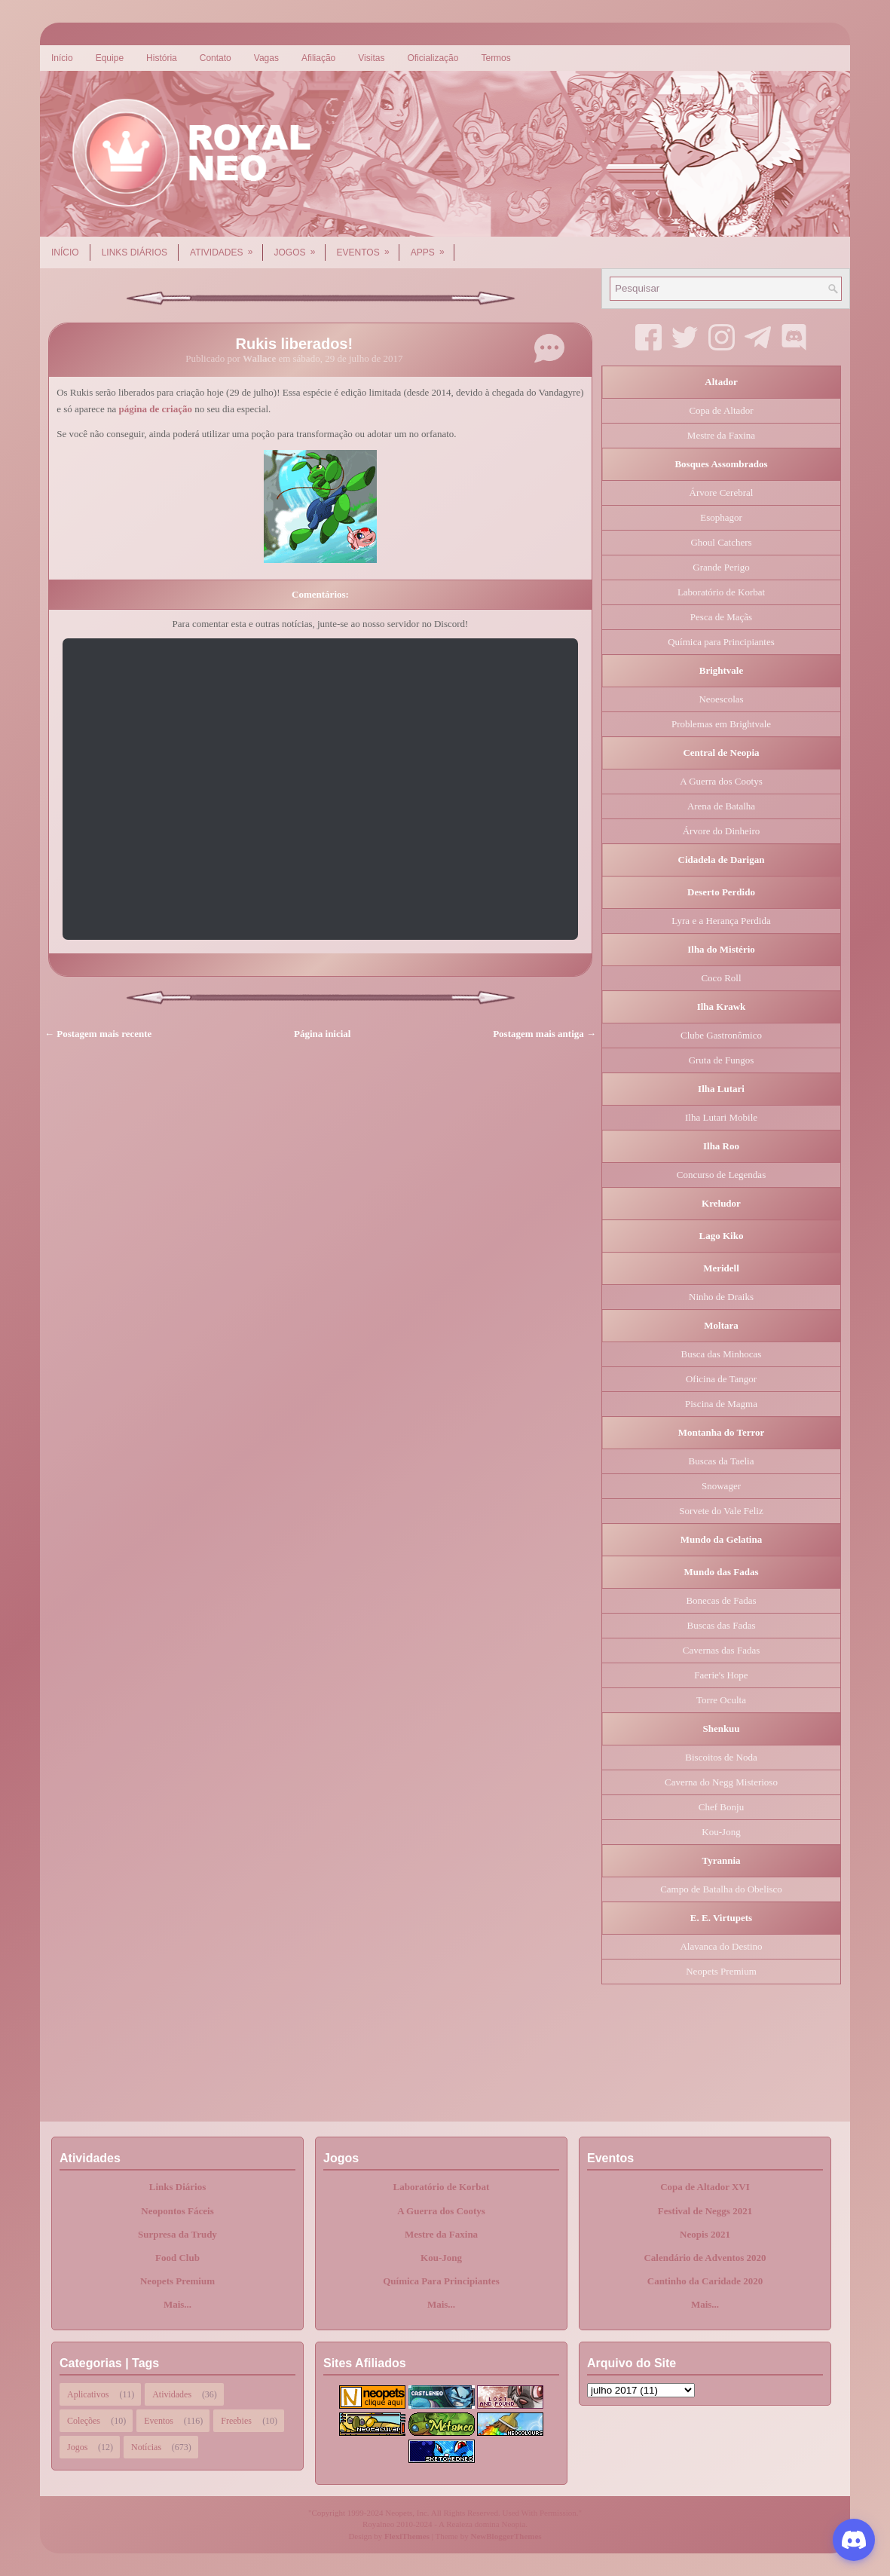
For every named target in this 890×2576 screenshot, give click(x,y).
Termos (495, 58)
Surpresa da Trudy (177, 2234)
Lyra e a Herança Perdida (720, 920)
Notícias (146, 2447)
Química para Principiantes (721, 641)
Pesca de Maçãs (721, 617)
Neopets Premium (721, 1971)
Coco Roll (721, 978)
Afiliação (318, 58)
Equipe (110, 58)
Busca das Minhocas (721, 1354)
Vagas (266, 58)
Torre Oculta (721, 1700)
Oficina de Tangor (721, 1378)
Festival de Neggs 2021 (705, 2211)
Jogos (300, 247)
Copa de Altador (721, 410)
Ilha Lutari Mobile (721, 1117)
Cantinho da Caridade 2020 (705, 2281)
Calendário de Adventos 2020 (705, 2257)
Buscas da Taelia (721, 1461)
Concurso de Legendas (721, 1174)
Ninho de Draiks (721, 1296)
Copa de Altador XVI (705, 2186)
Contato (215, 58)
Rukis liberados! (294, 343)
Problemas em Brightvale (721, 724)
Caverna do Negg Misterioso (721, 1782)
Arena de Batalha (721, 806)
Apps (432, 247)
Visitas (371, 58)
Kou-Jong (721, 1831)
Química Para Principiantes (441, 2281)
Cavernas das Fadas (721, 1650)
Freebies (236, 2420)
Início (62, 58)
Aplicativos (88, 2394)
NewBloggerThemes (506, 2536)
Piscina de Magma (721, 1403)
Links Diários (134, 252)
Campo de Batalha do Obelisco (721, 1889)
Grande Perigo (721, 567)
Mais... (177, 2304)
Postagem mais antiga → (544, 1033)
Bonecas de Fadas (721, 1600)
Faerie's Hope (721, 1675)
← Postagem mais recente (97, 1033)
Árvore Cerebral (722, 492)
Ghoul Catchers (720, 542)
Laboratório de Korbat (721, 592)
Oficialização (432, 58)
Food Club (177, 2257)
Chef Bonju (721, 1807)
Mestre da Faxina (721, 435)
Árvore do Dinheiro (721, 831)
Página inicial (322, 1033)
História (161, 58)
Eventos (368, 247)
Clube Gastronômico (721, 1035)
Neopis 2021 (705, 2234)
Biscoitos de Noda (721, 1757)
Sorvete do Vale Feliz (721, 1510)
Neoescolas (721, 699)
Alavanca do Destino (721, 1946)
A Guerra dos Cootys (721, 781)
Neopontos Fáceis (177, 2211)
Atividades (226, 247)
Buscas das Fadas (721, 1625)
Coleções (83, 2420)
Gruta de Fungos (721, 1060)
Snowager (721, 1485)
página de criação (155, 409)
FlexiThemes (407, 2536)
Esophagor (721, 517)
